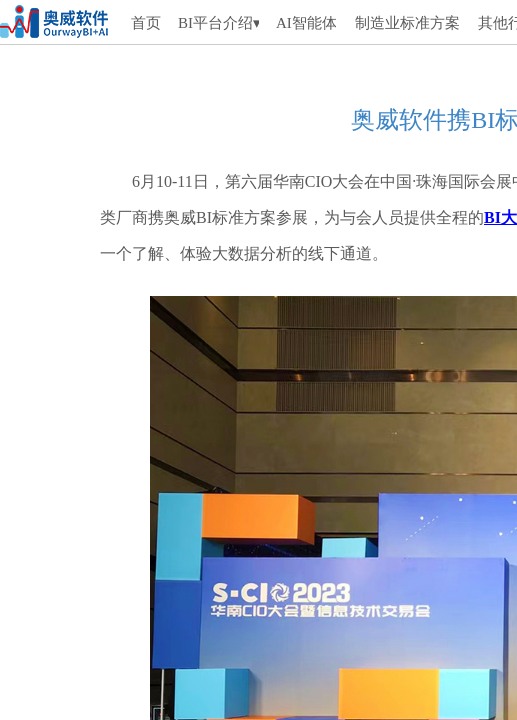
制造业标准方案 (407, 23)
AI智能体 (306, 23)
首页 (146, 23)
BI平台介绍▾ (218, 23)
